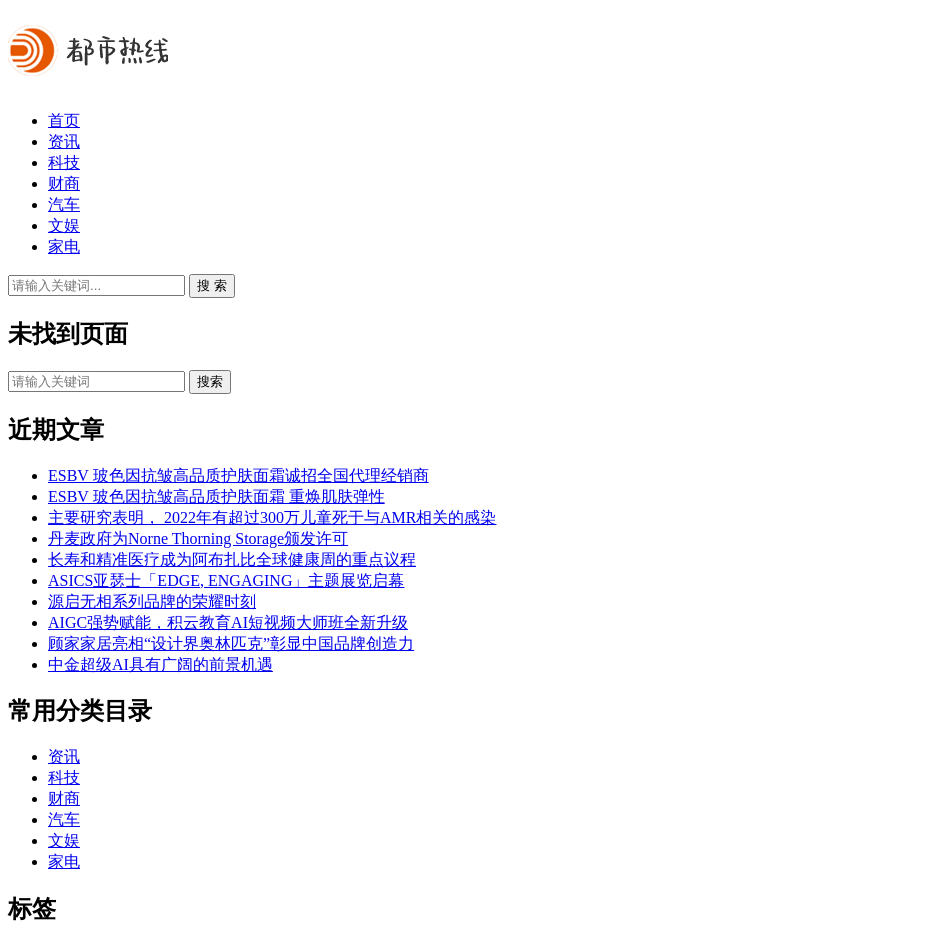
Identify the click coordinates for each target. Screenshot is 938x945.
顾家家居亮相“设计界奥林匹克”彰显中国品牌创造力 (231, 643)
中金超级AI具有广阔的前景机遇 (160, 664)
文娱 (64, 225)
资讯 (64, 141)
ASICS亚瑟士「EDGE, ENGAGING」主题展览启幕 (226, 580)
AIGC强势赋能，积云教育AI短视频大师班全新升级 (228, 622)
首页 (64, 120)
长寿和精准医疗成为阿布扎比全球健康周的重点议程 (232, 559)
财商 (64, 183)
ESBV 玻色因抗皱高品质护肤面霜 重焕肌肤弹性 (216, 496)
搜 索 (212, 285)
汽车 (64, 204)
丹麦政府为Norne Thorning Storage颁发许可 (198, 538)
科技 (64, 162)
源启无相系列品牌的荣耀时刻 (152, 601)
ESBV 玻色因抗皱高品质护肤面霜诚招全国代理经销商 (238, 475)
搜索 (210, 381)
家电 (64, 246)
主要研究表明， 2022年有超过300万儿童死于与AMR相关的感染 (272, 517)
